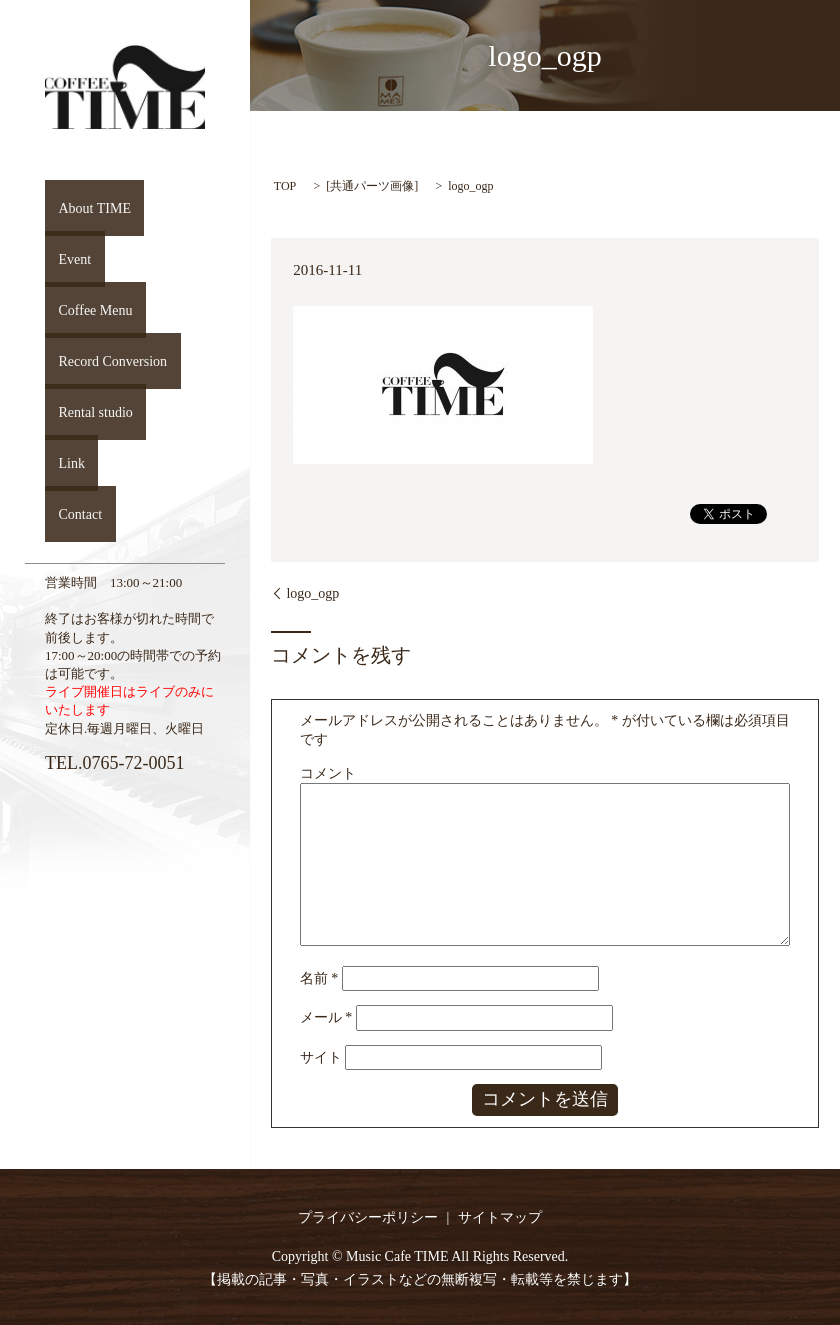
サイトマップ (500, 1217)
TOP (285, 186)
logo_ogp (312, 593)
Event (62, 259)
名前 (319, 978)
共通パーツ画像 (372, 186)
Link (59, 463)
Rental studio (85, 412)
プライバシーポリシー (368, 1217)
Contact (68, 514)
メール (326, 1017)
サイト (321, 1057)
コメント (328, 773)
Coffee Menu (84, 310)
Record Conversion (103, 361)
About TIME (84, 208)
